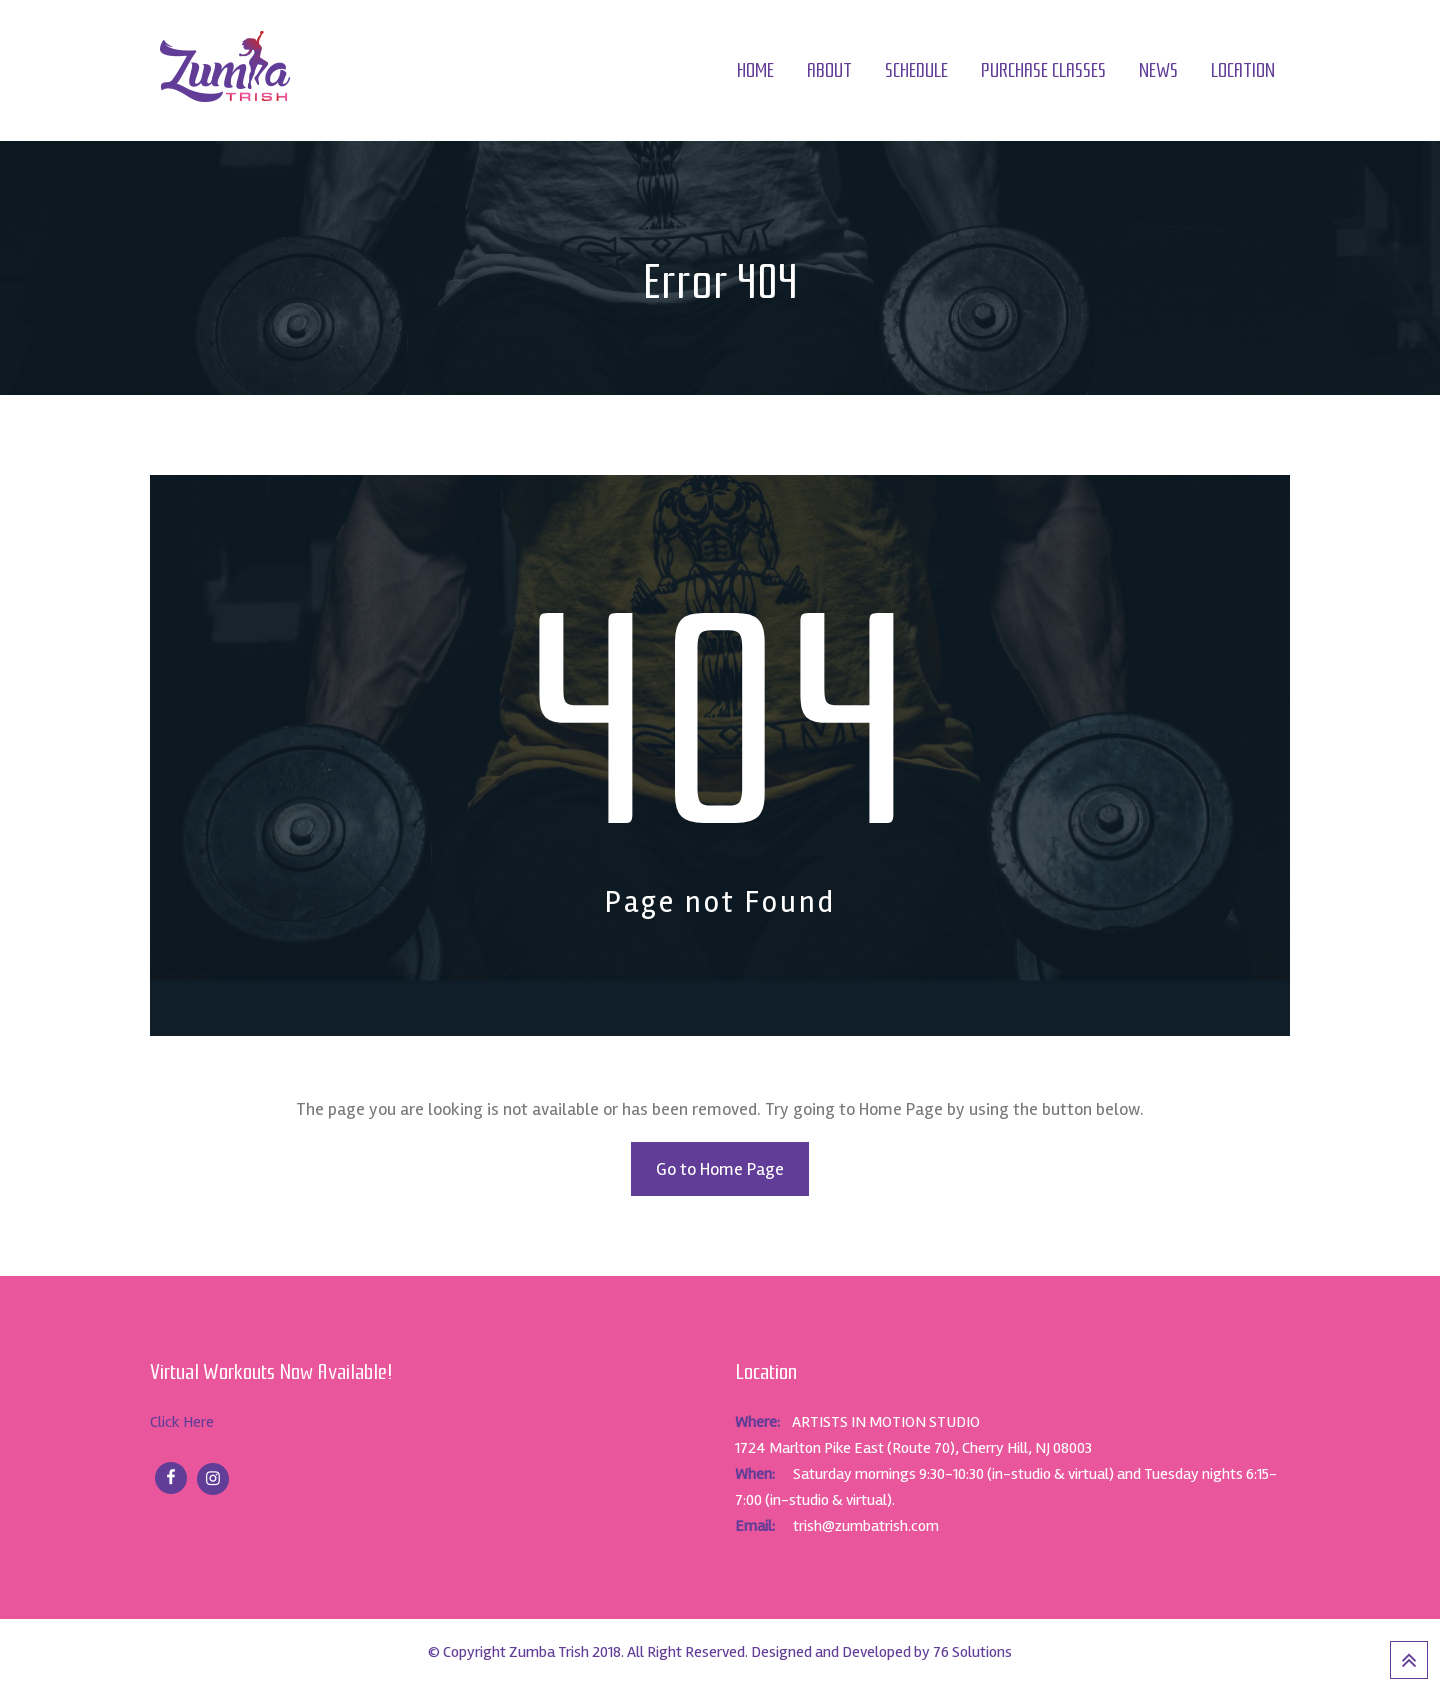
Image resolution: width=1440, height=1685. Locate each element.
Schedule (916, 70)
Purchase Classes (1043, 70)
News (1158, 70)
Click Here (182, 1422)
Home (755, 70)
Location (1243, 70)
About (829, 70)
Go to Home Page (720, 1169)
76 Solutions (972, 1652)
